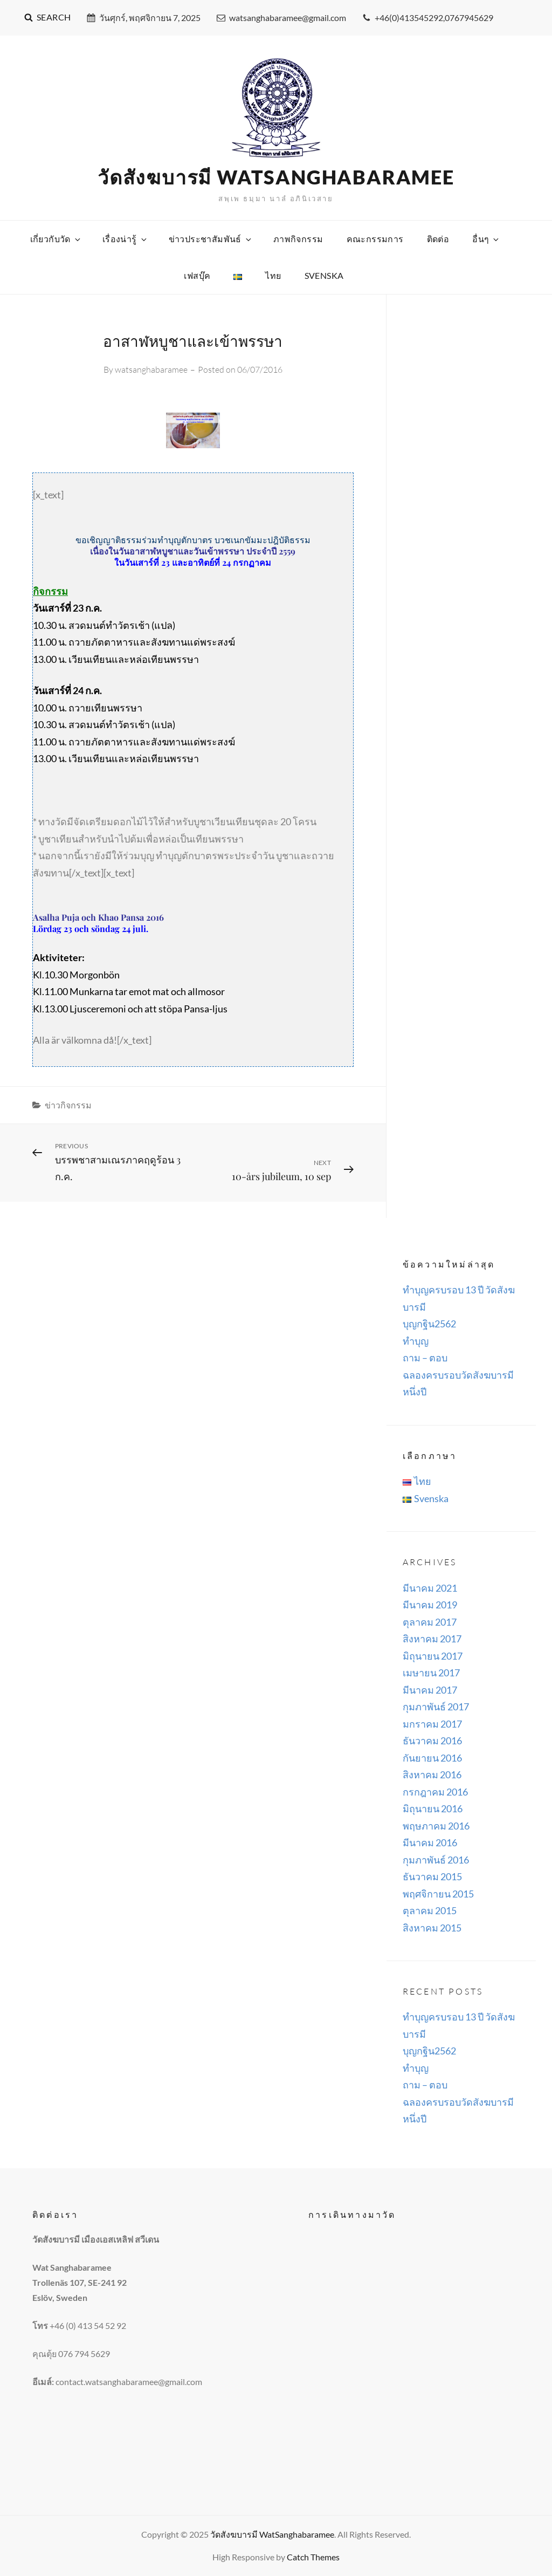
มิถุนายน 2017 (433, 1656)
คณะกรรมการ (375, 239)
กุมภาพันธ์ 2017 (436, 1706)
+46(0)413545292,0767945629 (427, 17)
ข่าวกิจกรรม (68, 1105)
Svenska (324, 275)
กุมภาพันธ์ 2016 (436, 1860)
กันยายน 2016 (432, 1758)
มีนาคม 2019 (430, 1605)
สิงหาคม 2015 (432, 1928)
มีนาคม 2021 (430, 1588)
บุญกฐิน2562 (429, 1324)
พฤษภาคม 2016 (436, 1826)
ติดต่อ (438, 239)
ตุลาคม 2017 (430, 1622)
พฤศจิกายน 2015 (438, 1894)
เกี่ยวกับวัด (56, 239)
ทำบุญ (416, 1341)
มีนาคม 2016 (430, 1842)
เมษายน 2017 (431, 1672)
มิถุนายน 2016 (433, 1808)
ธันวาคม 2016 (432, 1740)
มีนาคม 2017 (430, 1690)
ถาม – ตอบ (425, 1358)
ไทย (273, 275)
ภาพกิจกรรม (298, 239)
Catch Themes (313, 2557)
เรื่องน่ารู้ (125, 239)
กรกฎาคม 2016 (435, 1792)
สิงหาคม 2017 (432, 1639)
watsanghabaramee (151, 369)
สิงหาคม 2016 (432, 1774)
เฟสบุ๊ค (197, 275)
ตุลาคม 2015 (430, 1910)
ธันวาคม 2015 (432, 1876)
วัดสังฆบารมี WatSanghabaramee (276, 177)
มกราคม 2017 (432, 1724)
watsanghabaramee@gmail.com (281, 17)
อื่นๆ (486, 239)
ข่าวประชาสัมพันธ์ (211, 239)
